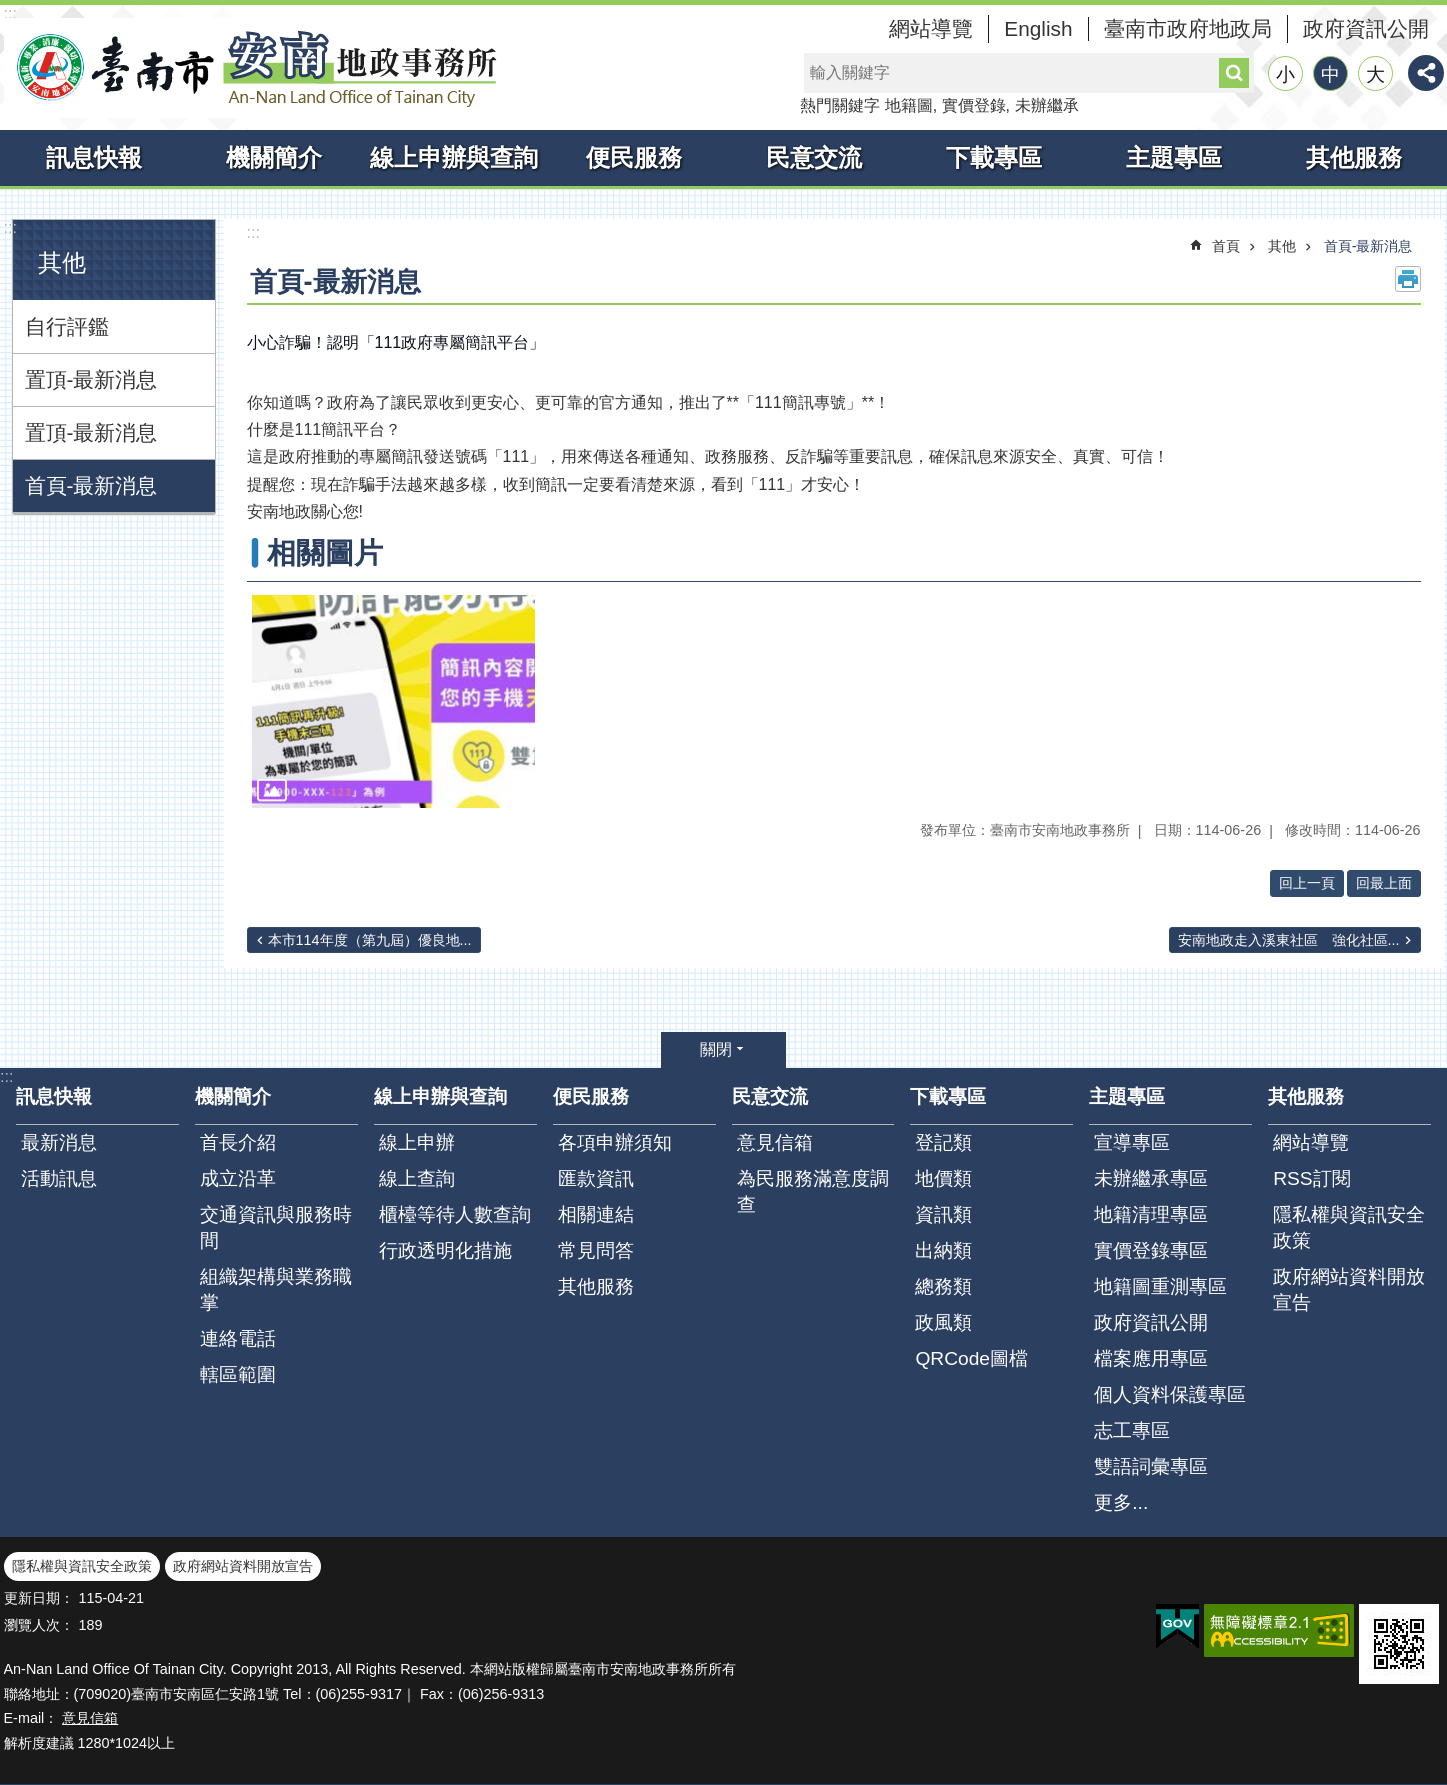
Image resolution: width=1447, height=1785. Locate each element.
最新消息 (59, 1142)
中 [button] (1330, 74)
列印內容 (1408, 279)
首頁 (1226, 246)
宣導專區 (1132, 1142)
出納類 (943, 1250)
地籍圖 (909, 105)
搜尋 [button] (1234, 73)
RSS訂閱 (1311, 1178)
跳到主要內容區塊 (10, 10)
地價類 (943, 1178)
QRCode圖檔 (971, 1358)
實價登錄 (974, 105)
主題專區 (1174, 157)
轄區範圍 (238, 1374)
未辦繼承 (1047, 105)
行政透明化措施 (445, 1250)
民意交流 (814, 157)
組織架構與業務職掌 (276, 1289)
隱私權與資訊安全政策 (1349, 1227)
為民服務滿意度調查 (813, 1191)
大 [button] (1375, 74)
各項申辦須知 (615, 1142)
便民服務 (634, 157)
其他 (62, 262)
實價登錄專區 (1151, 1250)
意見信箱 (775, 1142)
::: (10, 13)
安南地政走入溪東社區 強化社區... (1289, 940)
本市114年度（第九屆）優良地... (370, 940)
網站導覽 (931, 28)
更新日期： (39, 1598)
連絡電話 (238, 1338)
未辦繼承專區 (1151, 1178)
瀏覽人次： (39, 1625)
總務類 (943, 1286)
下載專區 (994, 157)
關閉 (716, 1049)
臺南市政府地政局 (1188, 28)
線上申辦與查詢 (454, 157)
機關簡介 (274, 157)
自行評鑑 (67, 326)
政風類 (943, 1322)
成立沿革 (238, 1178)
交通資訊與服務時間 (276, 1227)
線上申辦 (417, 1142)
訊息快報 (94, 157)
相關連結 (596, 1214)
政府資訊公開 (1366, 28)
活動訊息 (59, 1178)
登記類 (943, 1142)
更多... (1121, 1502)
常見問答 (596, 1250)
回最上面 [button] (1384, 883)
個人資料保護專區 (1170, 1394)
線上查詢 (417, 1178)
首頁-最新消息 (91, 485)
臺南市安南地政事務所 (254, 68)
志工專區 (1132, 1430)
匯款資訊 (596, 1178)
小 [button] (1285, 74)
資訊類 (943, 1214)
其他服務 (1354, 157)
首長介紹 (238, 1142)
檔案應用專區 (1151, 1358)
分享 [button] (1426, 73)
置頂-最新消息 (91, 379)
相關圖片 (325, 553)
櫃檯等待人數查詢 (455, 1214)
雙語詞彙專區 (1151, 1466)
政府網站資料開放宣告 (1349, 1289)
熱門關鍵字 (840, 105)
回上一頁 (1307, 883)
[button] (394, 701)
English (1038, 28)
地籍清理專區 (1151, 1214)
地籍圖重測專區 (1160, 1286)
